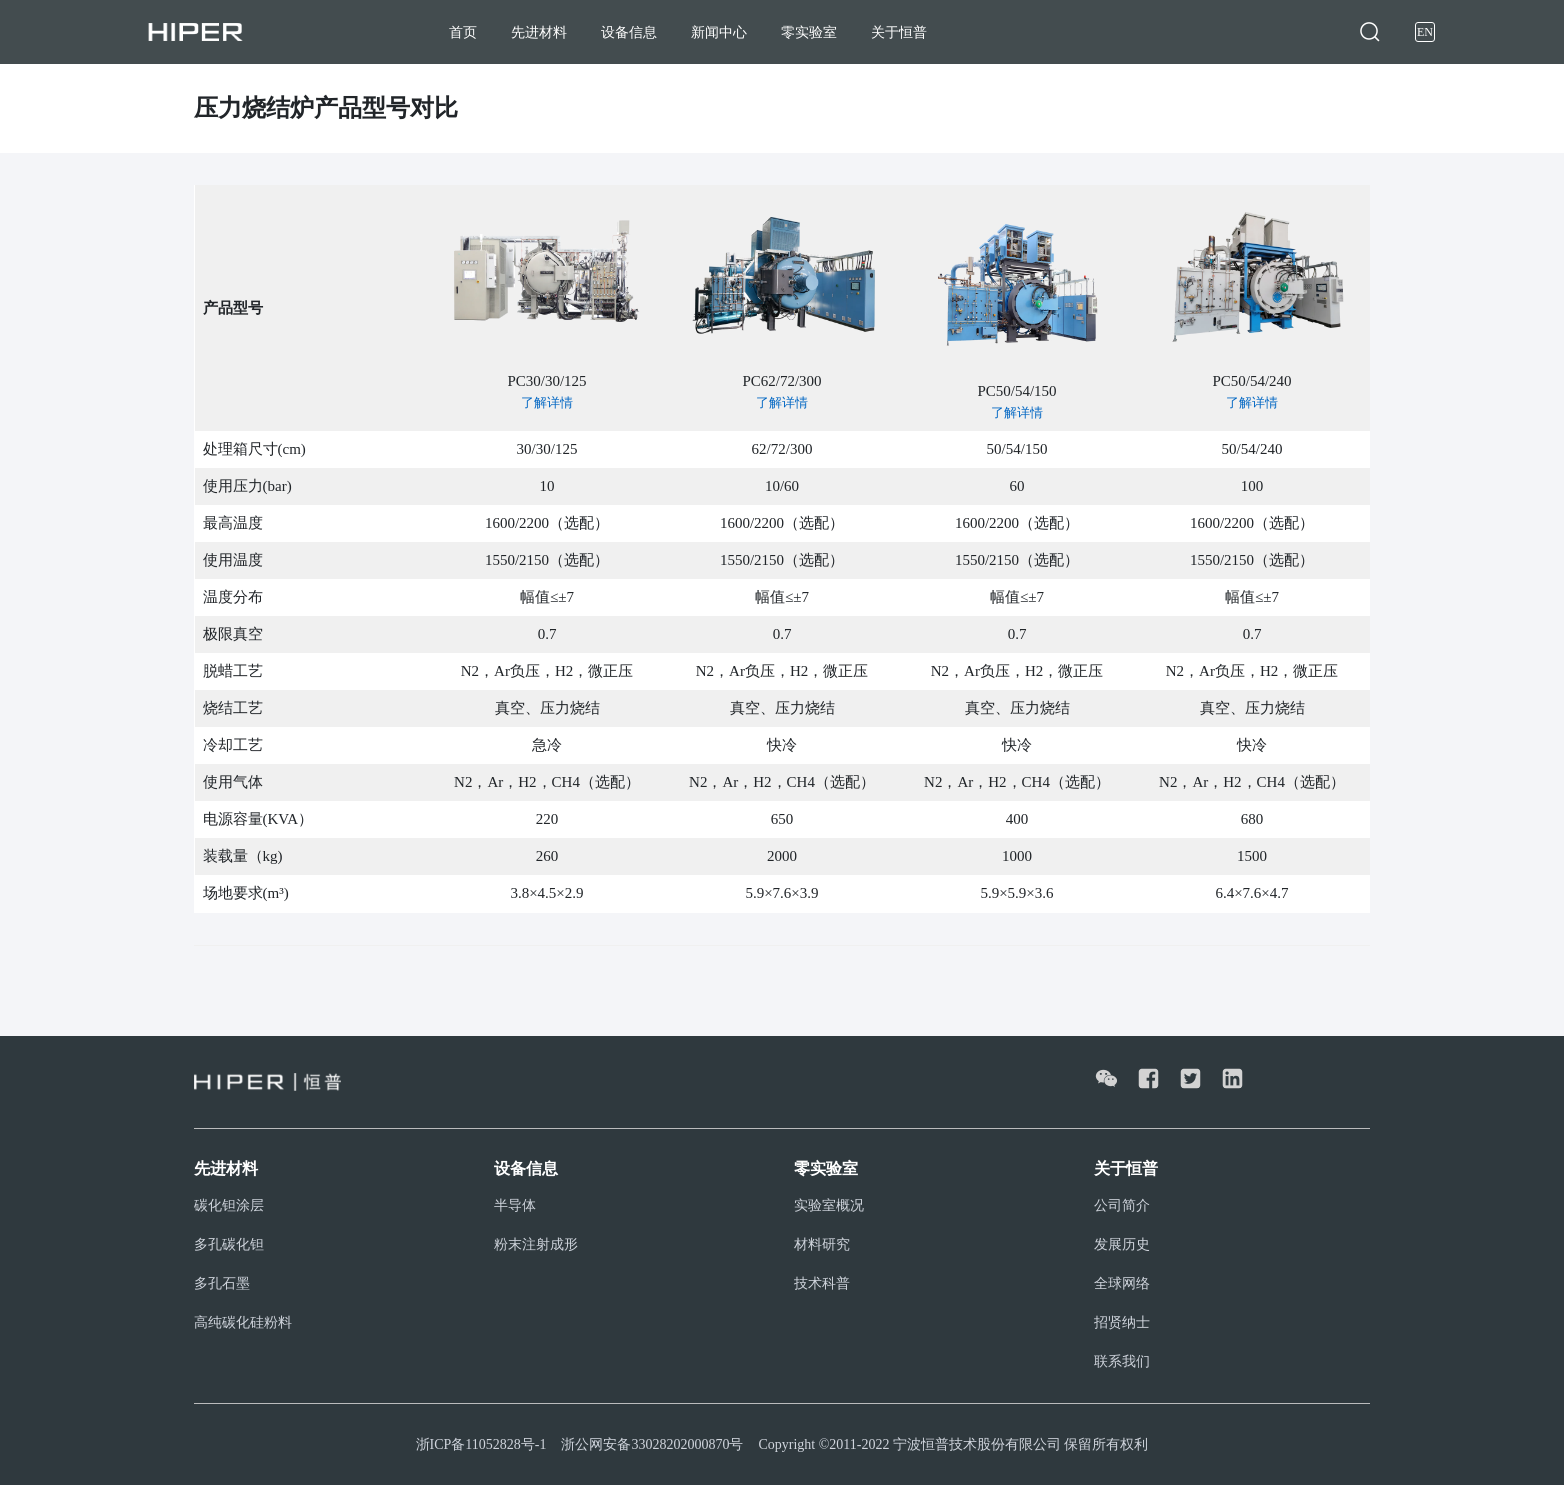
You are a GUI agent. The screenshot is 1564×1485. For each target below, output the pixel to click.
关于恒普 (899, 32)
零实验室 (809, 32)
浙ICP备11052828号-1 (481, 1444)
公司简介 (1122, 1205)
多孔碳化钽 (229, 1244)
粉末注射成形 (536, 1244)
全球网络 (1122, 1283)
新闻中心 (719, 32)
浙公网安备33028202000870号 (652, 1444)
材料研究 (822, 1244)
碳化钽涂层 (229, 1205)
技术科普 (822, 1283)
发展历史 (1122, 1244)
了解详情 (547, 402)
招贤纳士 (1122, 1322)
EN (1425, 32)
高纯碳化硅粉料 (243, 1322)
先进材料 (539, 32)
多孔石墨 (222, 1283)
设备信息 (629, 32)
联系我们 (1122, 1361)
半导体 (515, 1205)
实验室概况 (829, 1205)
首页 (463, 32)
